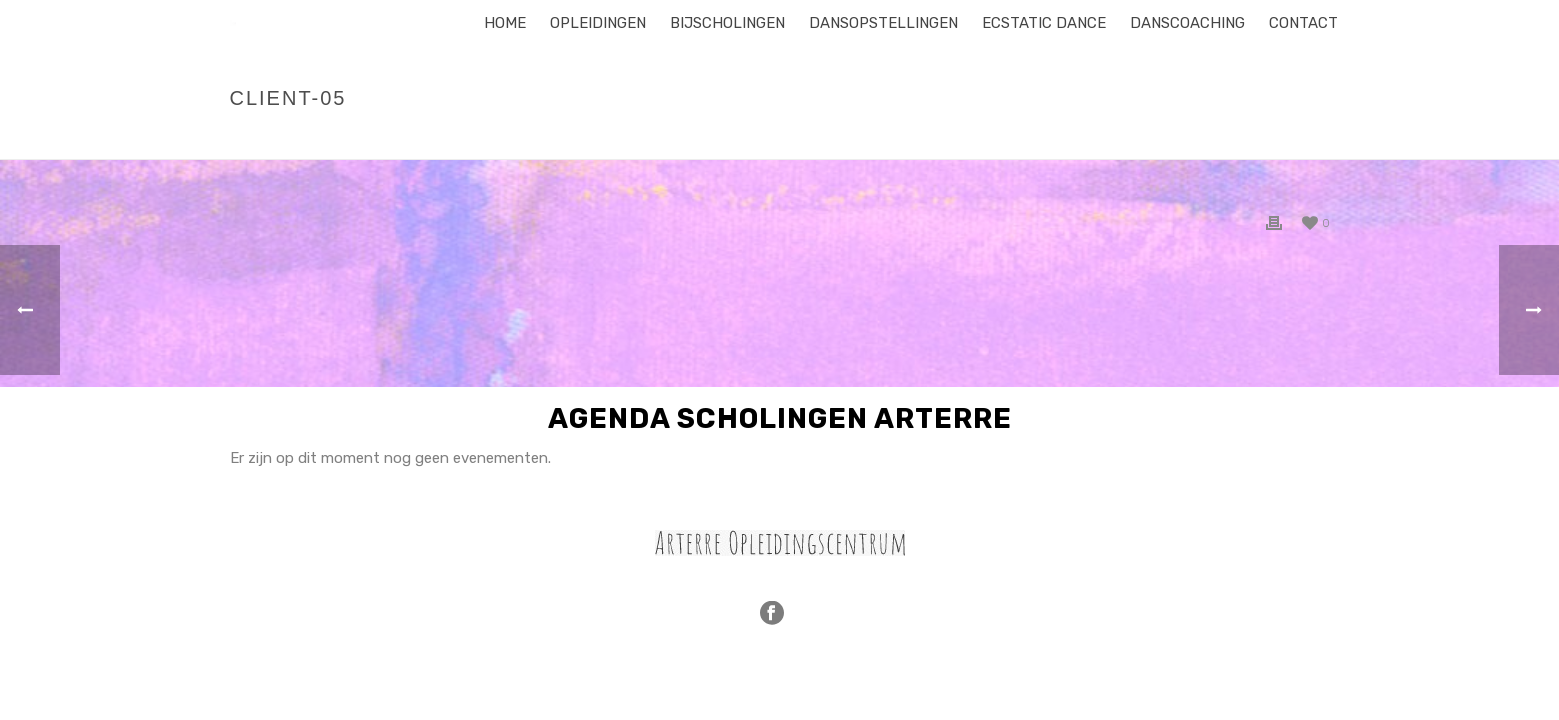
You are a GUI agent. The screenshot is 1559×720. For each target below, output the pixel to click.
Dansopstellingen (883, 23)
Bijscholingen (727, 23)
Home (505, 23)
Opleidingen (598, 23)
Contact (1303, 23)
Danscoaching (1187, 23)
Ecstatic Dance (1044, 23)
